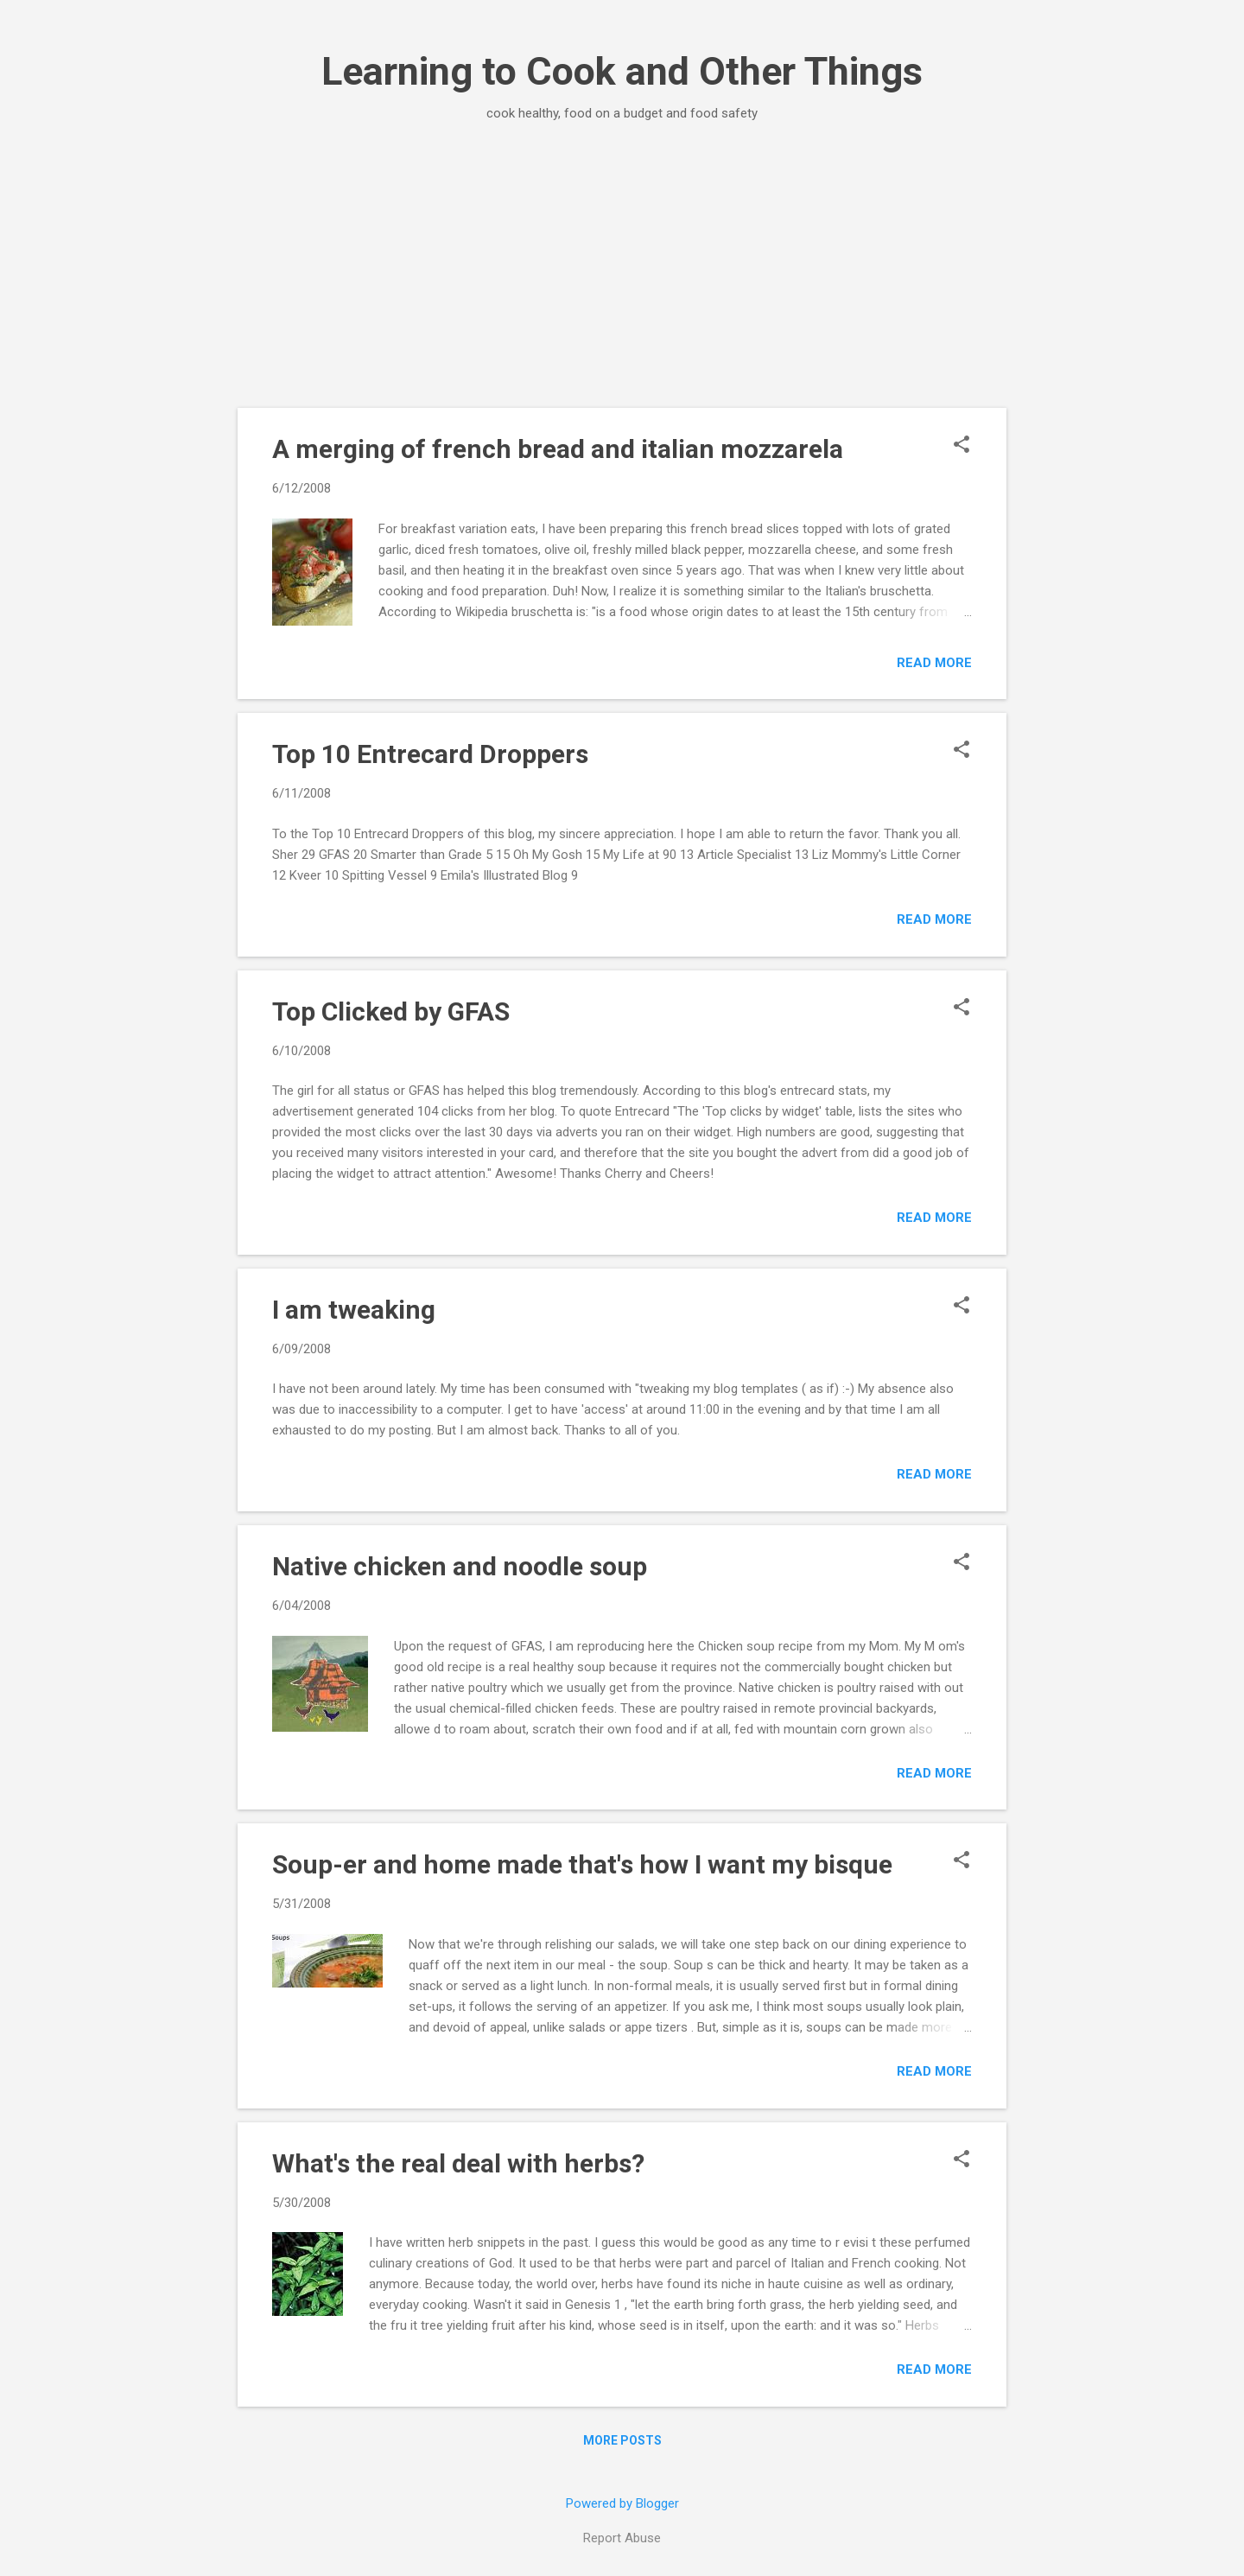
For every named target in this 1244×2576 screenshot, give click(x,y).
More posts (622, 2440)
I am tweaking (353, 1309)
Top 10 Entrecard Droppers (430, 754)
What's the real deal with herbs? (458, 2163)
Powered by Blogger (622, 2503)
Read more (934, 663)
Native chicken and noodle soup (459, 1566)
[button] (961, 446)
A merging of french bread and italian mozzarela (557, 449)
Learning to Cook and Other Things (622, 71)
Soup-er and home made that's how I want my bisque (582, 1864)
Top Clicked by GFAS (391, 1011)
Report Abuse (622, 2538)
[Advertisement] (622, 278)
